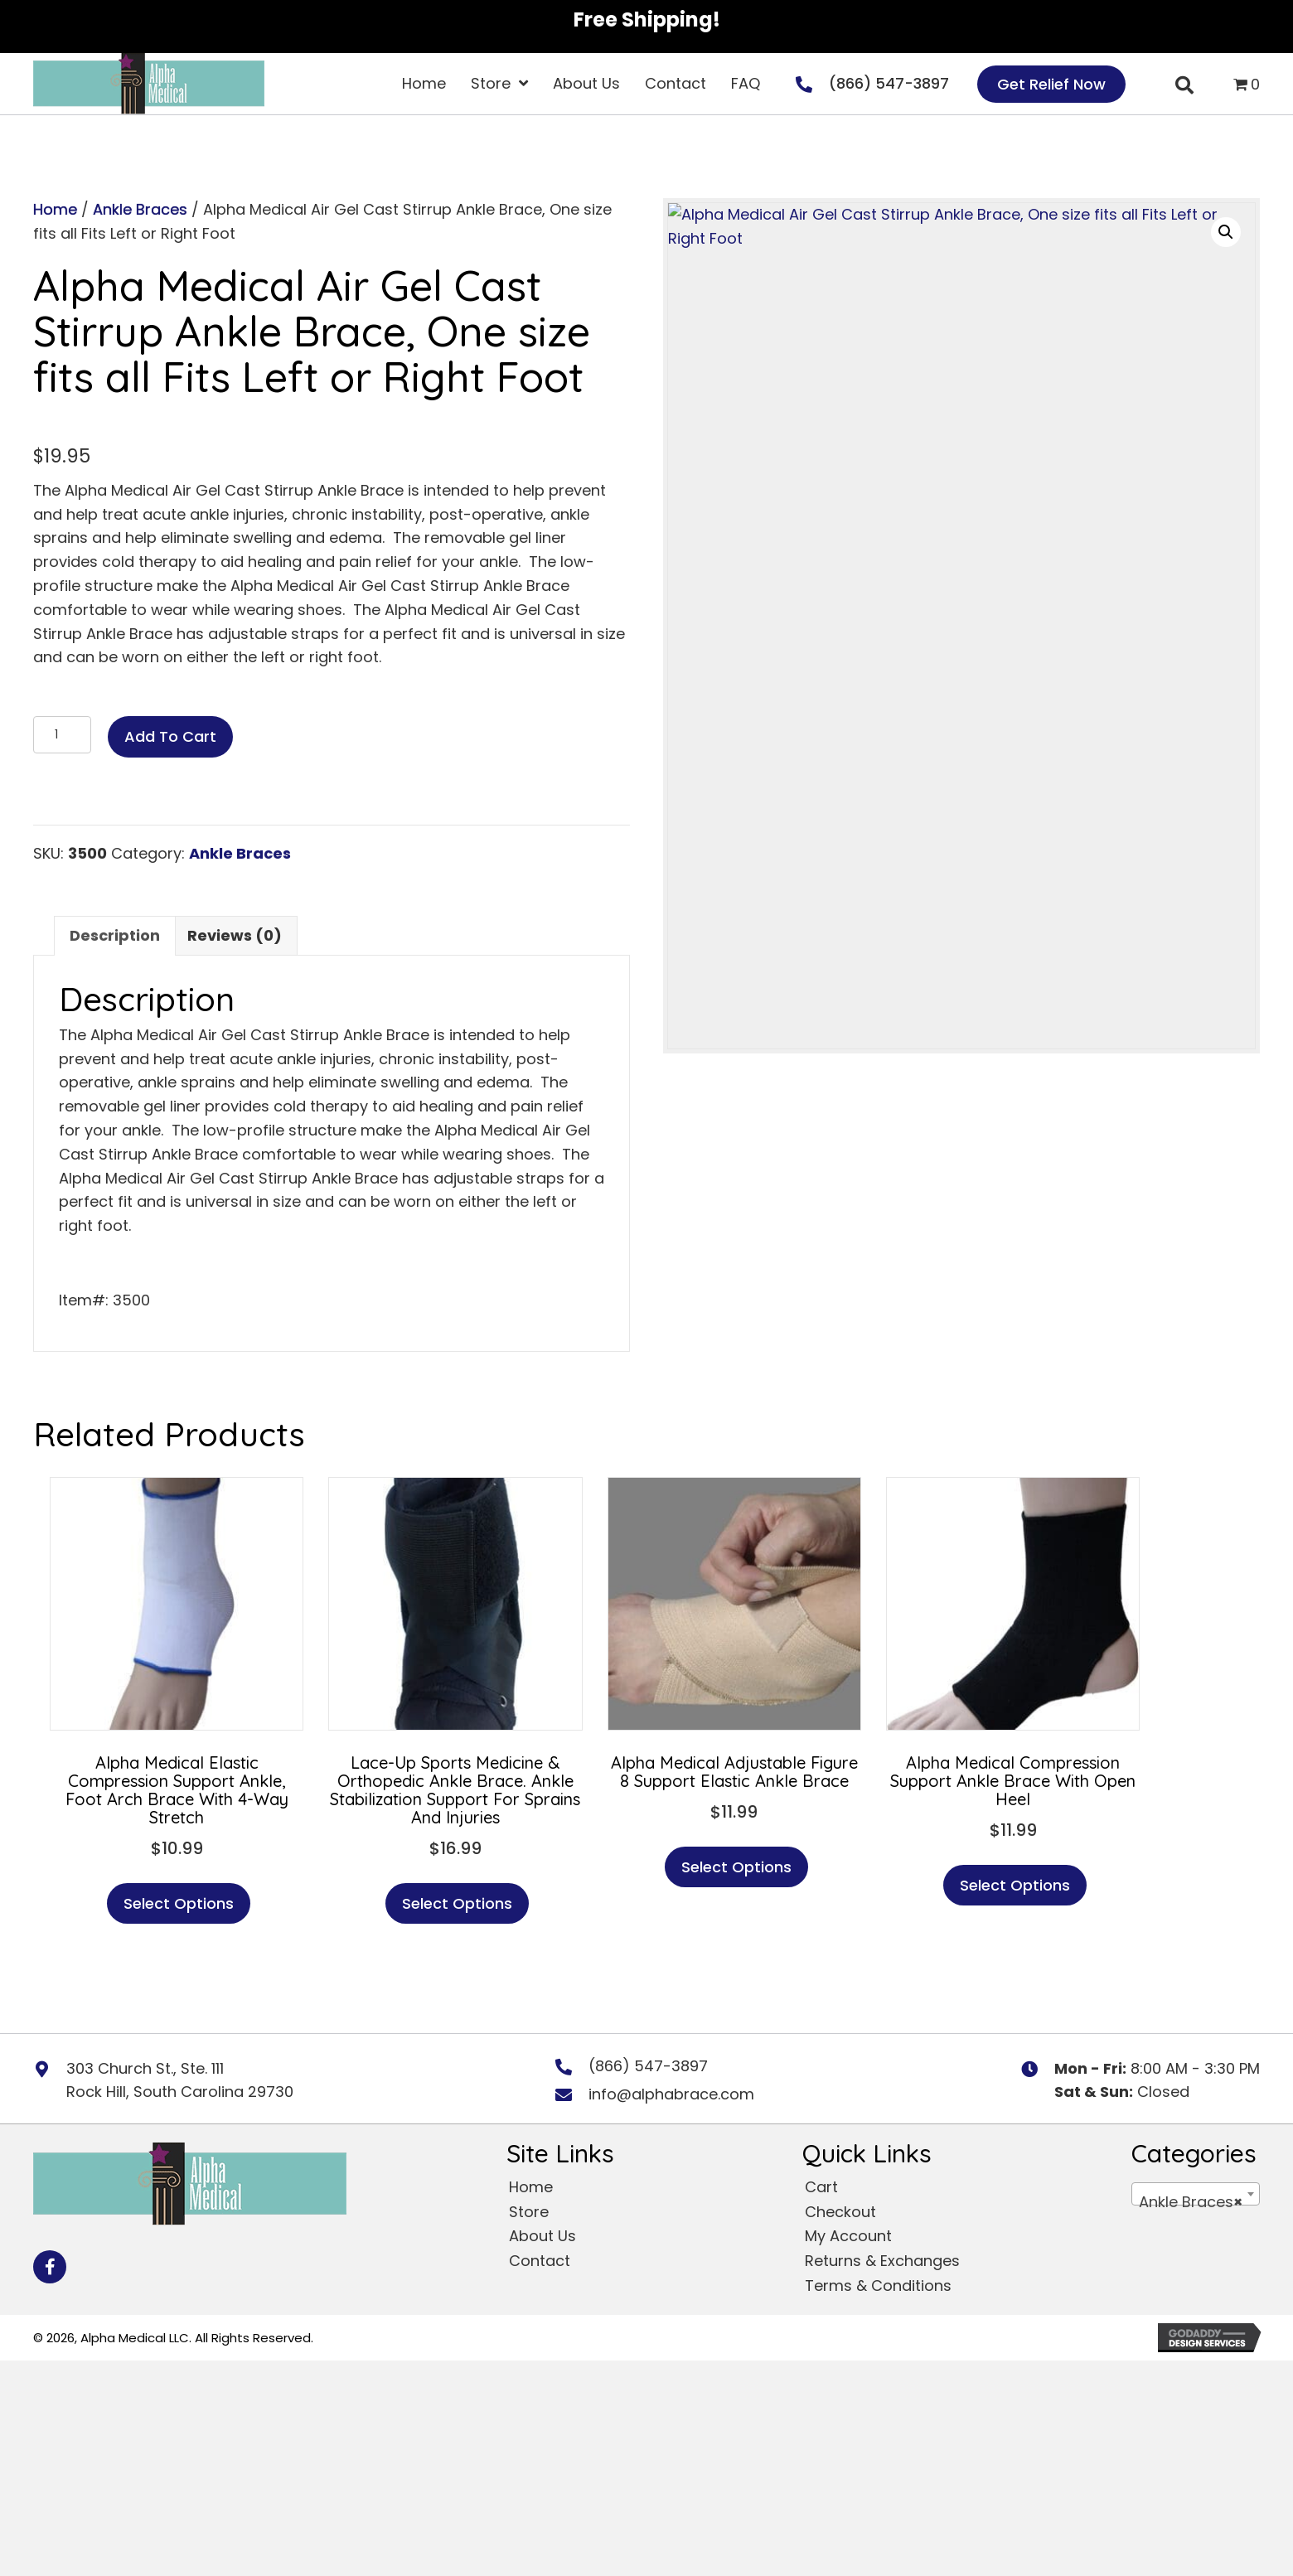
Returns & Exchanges (882, 2260)
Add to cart (170, 736)
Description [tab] (115, 935)
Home (55, 209)
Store (529, 2211)
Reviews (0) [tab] (234, 935)
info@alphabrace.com (671, 2094)
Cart (821, 2187)
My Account (848, 2235)
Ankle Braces (140, 209)
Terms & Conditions (878, 2285)
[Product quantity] (62, 734)
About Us (542, 2235)
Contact (539, 2260)
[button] (1226, 232)
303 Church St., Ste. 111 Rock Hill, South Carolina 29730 (179, 2080)
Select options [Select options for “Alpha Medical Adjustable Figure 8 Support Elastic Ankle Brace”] (736, 1867)
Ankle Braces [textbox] (1190, 2202)
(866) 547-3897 (889, 83)
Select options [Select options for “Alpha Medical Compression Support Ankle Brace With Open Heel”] (1015, 1885)
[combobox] (1195, 2194)
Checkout (840, 2211)
